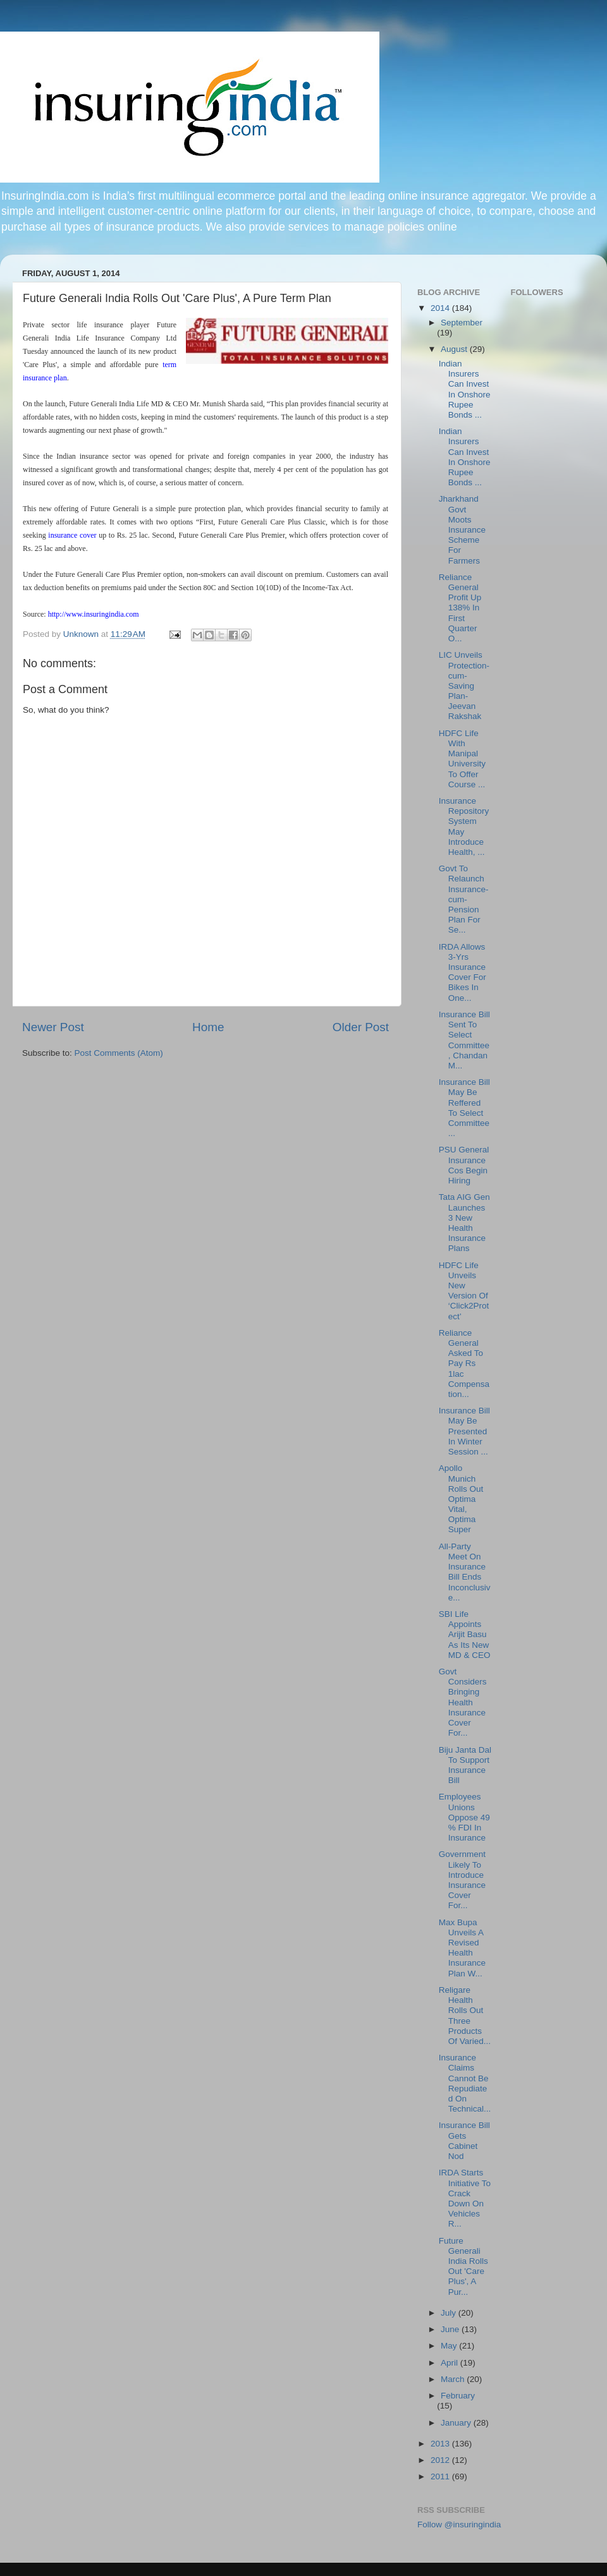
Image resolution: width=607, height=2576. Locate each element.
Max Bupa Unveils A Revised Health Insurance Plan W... (462, 1948)
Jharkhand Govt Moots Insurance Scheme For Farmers (462, 529)
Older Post (361, 1027)
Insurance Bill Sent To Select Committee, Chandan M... (464, 1040)
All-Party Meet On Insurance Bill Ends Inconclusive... (465, 1572)
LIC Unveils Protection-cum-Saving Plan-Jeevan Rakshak (464, 685)
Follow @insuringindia (459, 2524)
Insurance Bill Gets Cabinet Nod (464, 2140)
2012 (441, 2460)
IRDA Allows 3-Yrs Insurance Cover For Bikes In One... (462, 972)
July (449, 2313)
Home (208, 1027)
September (461, 322)
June (451, 2329)
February (458, 2395)
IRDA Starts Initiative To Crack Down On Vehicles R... (465, 2198)
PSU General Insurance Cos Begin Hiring (464, 1165)
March (454, 2379)
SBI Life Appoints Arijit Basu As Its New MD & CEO (465, 1634)
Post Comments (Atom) (119, 1053)
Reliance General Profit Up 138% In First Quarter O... (460, 607)
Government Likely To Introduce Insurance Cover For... (462, 1879)
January (457, 2423)
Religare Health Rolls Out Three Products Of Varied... (465, 2015)
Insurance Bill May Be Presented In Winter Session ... (464, 1431)
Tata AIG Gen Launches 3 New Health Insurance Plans (464, 1222)
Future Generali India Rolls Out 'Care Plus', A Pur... (463, 2266)
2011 (441, 2476)
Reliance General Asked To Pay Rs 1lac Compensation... (464, 1363)
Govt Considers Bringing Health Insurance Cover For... (463, 1702)
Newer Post (53, 1027)
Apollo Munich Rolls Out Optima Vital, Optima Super (461, 1498)
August (455, 349)
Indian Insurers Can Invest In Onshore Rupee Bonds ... (465, 389)
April (450, 2362)
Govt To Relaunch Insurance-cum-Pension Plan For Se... (464, 899)
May (450, 2345)
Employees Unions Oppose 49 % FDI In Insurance (464, 1817)
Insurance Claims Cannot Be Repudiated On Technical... (465, 2083)
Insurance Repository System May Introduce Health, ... (464, 826)
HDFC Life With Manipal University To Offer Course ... (462, 759)
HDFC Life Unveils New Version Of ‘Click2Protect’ (464, 1291)
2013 (441, 2443)
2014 (441, 308)
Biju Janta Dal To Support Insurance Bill (465, 1765)
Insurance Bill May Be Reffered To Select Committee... (464, 1107)
